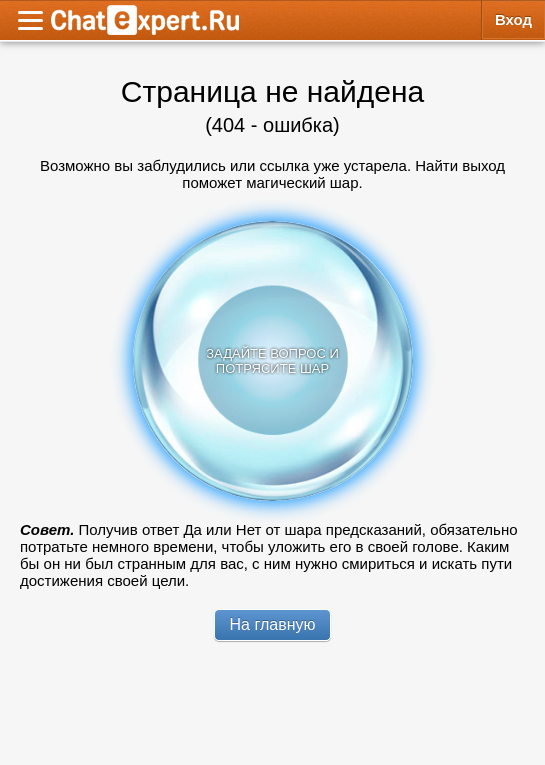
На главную (273, 624)
